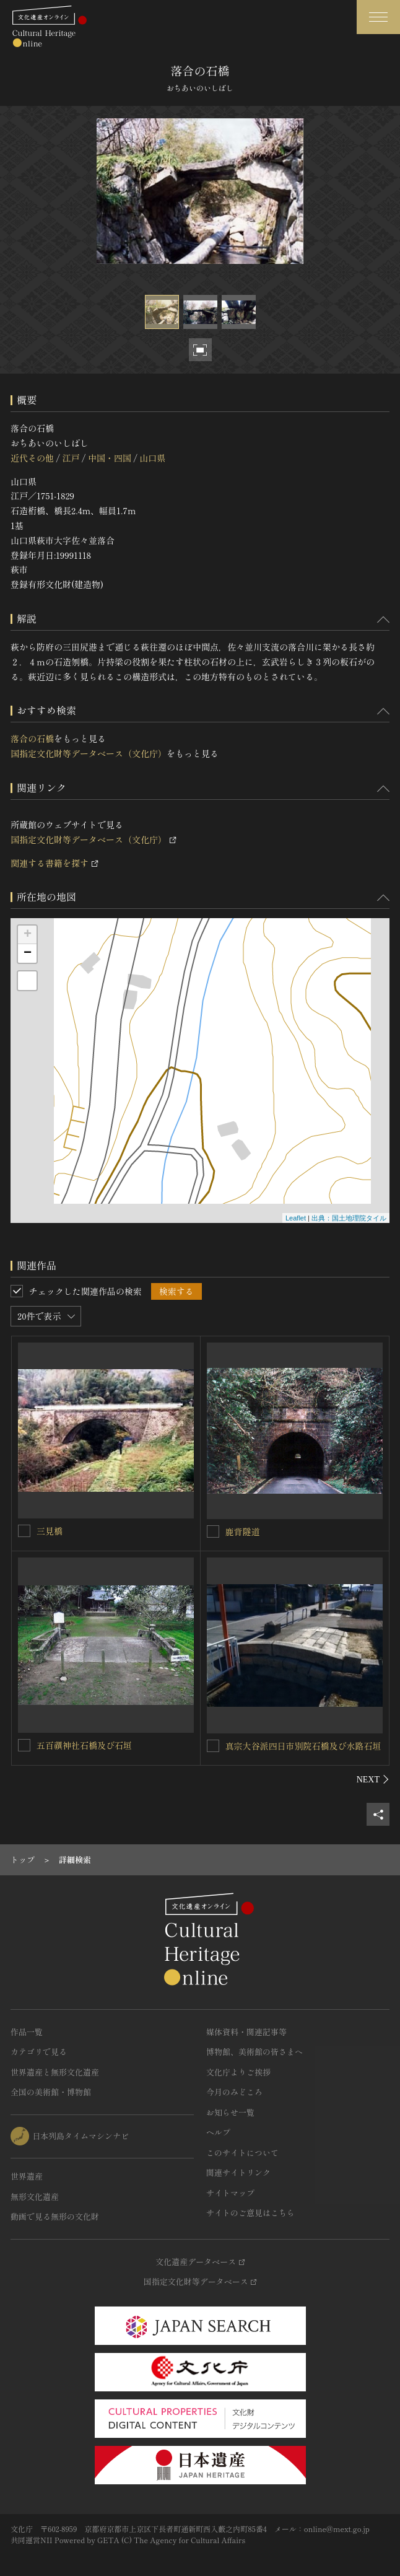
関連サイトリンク (238, 2172)
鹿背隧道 (242, 1531)
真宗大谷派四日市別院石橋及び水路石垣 (303, 1746)
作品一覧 (27, 2032)
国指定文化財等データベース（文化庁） (89, 753)
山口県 (152, 458)
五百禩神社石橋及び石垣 (84, 1745)
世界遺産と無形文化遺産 (55, 2072)
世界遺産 (27, 2176)
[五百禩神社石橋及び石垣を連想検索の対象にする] (24, 1745)
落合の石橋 (32, 738)
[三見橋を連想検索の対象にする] (24, 1531)
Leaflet (295, 1218)
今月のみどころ (234, 2092)
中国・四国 (109, 458)
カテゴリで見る (39, 2051)
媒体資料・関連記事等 (246, 2032)
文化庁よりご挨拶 (238, 2072)
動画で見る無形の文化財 (55, 2216)
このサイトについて (242, 2152)
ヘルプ (218, 2132)
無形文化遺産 (35, 2196)
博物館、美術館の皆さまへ (254, 2051)
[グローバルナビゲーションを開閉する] (378, 17)
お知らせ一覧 (230, 2112)
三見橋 (50, 1531)
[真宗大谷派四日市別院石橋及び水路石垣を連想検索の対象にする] (213, 1746)
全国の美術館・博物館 (51, 2092)
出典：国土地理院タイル (348, 1218)
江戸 (70, 458)
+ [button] (28, 935)
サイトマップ (230, 2193)
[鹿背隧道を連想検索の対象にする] (213, 1531)
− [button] (28, 953)
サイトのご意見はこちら (250, 2213)
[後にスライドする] (373, 1779)
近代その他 (32, 458)
